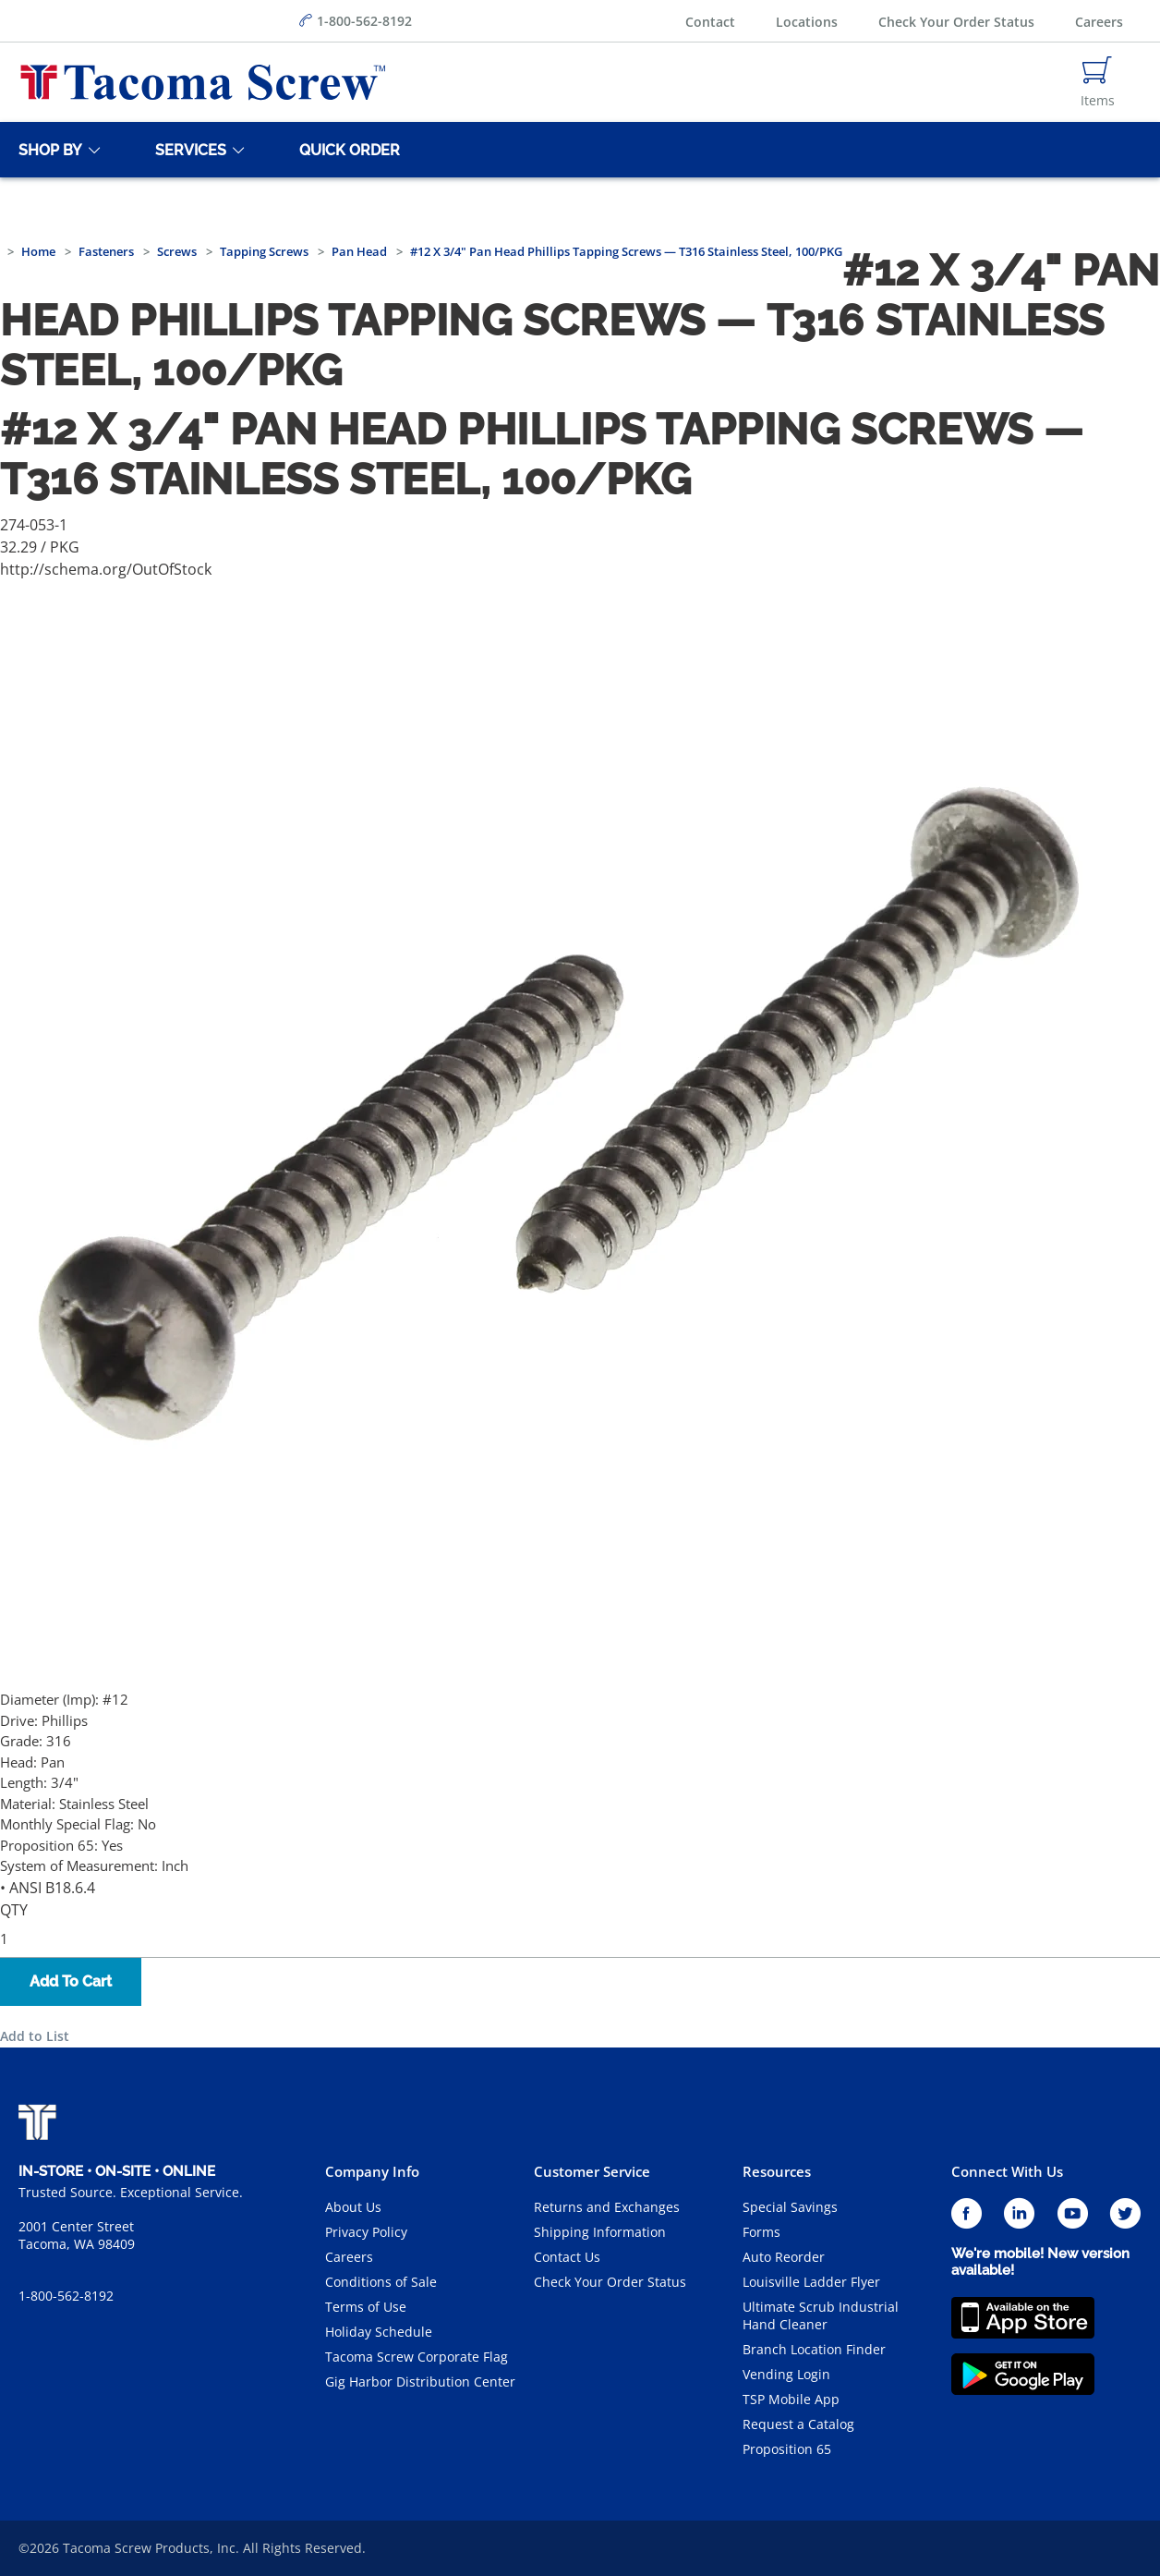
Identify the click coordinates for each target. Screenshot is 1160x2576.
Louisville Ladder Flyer (811, 2281)
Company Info (372, 2171)
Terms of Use (365, 2306)
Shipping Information (600, 2232)
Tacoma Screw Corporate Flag (416, 2356)
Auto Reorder (784, 2257)
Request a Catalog (798, 2424)
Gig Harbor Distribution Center (420, 2381)
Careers (1099, 21)
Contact (710, 21)
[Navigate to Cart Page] (1098, 82)
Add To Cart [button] (71, 1981)
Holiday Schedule (378, 2331)
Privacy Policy (366, 2232)
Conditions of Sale (381, 2281)
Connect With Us (1007, 2171)
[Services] (187, 149)
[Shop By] (47, 149)
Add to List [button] (34, 2036)
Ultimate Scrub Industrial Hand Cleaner (821, 2315)
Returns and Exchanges (607, 2207)
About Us (353, 2207)
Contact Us (567, 2257)
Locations (807, 21)
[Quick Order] (346, 149)
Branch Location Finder (814, 2349)
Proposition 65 (787, 2449)
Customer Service (592, 2171)
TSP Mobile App (791, 2399)
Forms (761, 2232)
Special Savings (790, 2207)
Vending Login (786, 2374)
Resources (777, 2171)
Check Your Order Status (956, 21)
